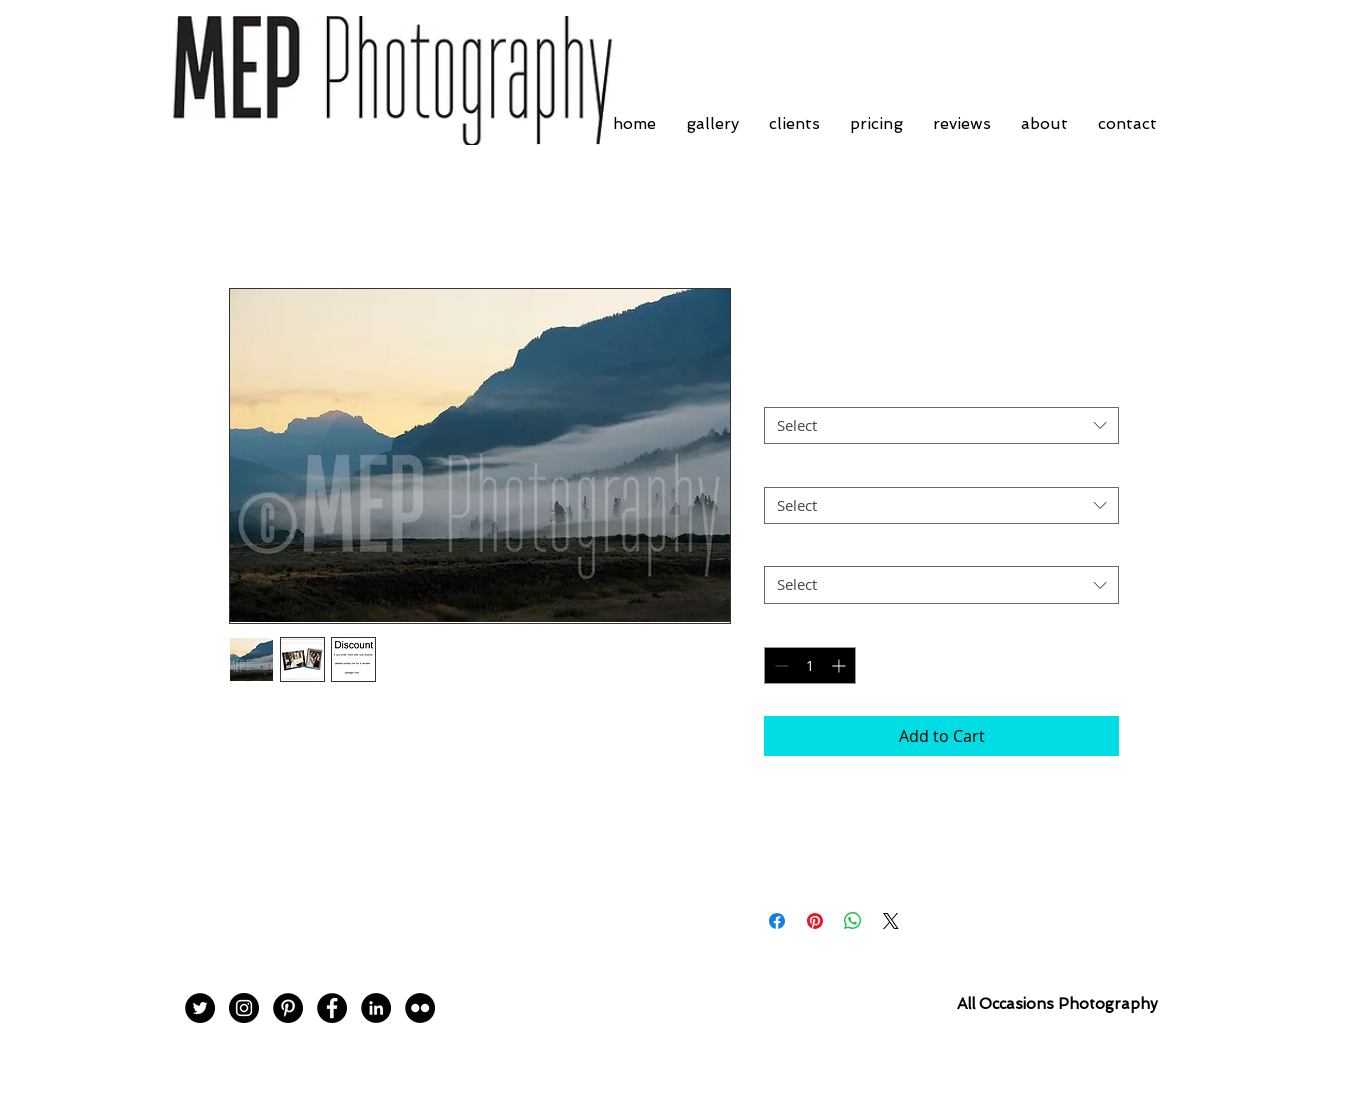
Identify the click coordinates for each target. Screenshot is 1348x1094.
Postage (796, 549)
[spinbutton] (810, 665)
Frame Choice (815, 390)
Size (783, 469)
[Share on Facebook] (777, 921)
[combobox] (941, 426)
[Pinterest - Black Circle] (288, 1008)
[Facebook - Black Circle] (332, 1008)
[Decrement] (779, 665)
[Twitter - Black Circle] (200, 1008)
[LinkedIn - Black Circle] (376, 1008)
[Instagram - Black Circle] (244, 1008)
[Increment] (840, 665)
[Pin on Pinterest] (815, 921)
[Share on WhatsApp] (853, 921)
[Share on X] (891, 921)
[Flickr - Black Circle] (420, 1008)
